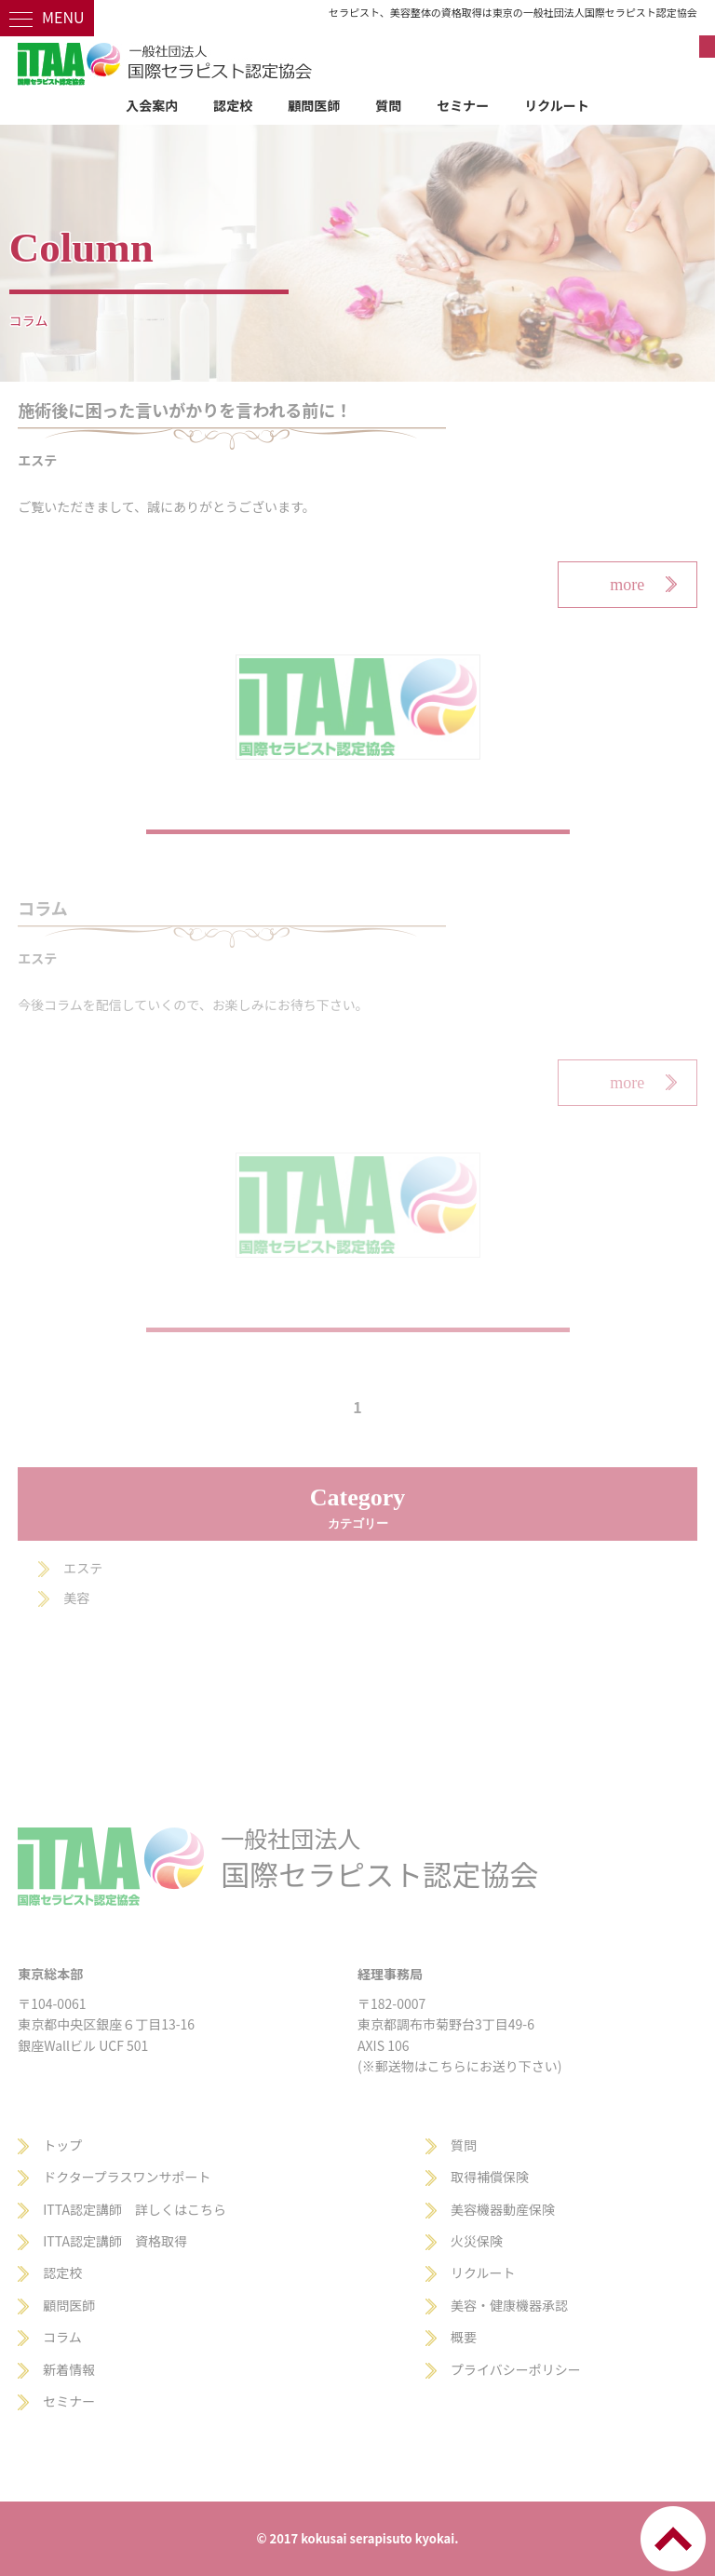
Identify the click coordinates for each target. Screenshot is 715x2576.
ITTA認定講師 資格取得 (115, 2241)
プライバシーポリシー (516, 2369)
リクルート (556, 105)
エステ (82, 1567)
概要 (464, 2336)
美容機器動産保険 (503, 2209)
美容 (76, 1597)
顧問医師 (314, 105)
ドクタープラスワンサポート (126, 2176)
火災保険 (477, 2241)
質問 (388, 105)
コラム (62, 2336)
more (627, 584)
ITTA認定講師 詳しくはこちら (134, 2209)
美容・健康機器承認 (509, 2305)
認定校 (232, 105)
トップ (62, 2145)
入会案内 (152, 105)
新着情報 (69, 2369)
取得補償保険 (490, 2176)
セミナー (463, 105)
